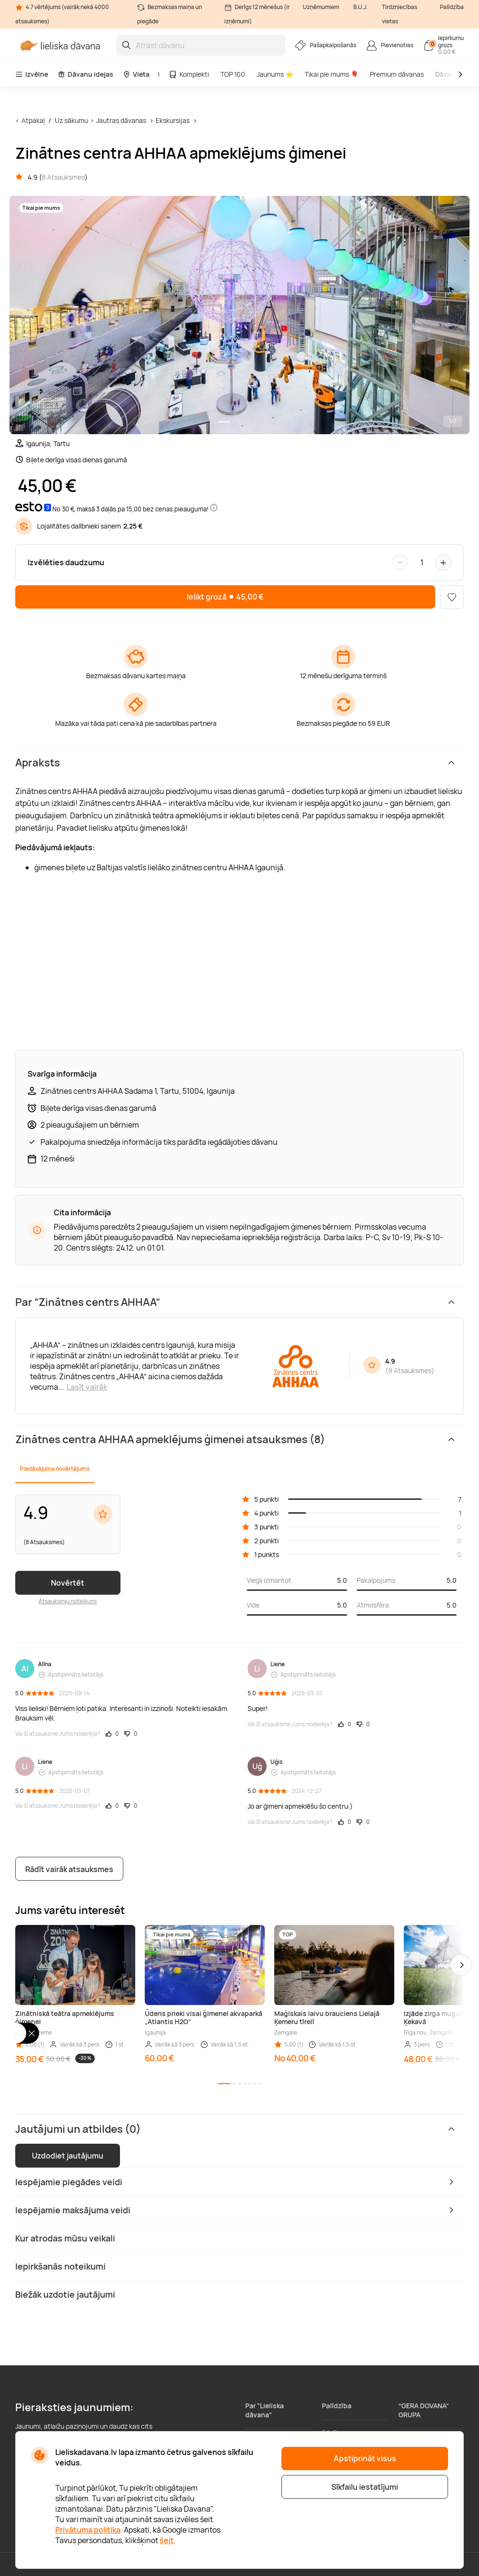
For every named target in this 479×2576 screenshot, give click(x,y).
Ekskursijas (173, 120)
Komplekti (189, 74)
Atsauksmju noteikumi (68, 1601)
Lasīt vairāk (87, 1387)
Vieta (136, 74)
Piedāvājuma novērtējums (55, 1469)
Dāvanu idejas (85, 74)
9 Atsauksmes (409, 1370)
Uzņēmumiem (321, 7)
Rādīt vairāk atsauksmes (69, 1869)
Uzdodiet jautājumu (67, 2155)
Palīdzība (452, 7)
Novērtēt (67, 1583)
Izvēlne (31, 74)
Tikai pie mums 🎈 (332, 74)
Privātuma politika (87, 2530)
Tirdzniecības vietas (399, 14)
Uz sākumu (71, 120)
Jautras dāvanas (121, 120)
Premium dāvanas (397, 74)
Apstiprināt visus (365, 2458)
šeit (167, 2540)
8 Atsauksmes (63, 177)
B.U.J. (360, 7)
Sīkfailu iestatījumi (364, 2487)
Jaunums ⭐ (275, 74)
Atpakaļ (33, 120)
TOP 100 (232, 74)
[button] (461, 1965)
